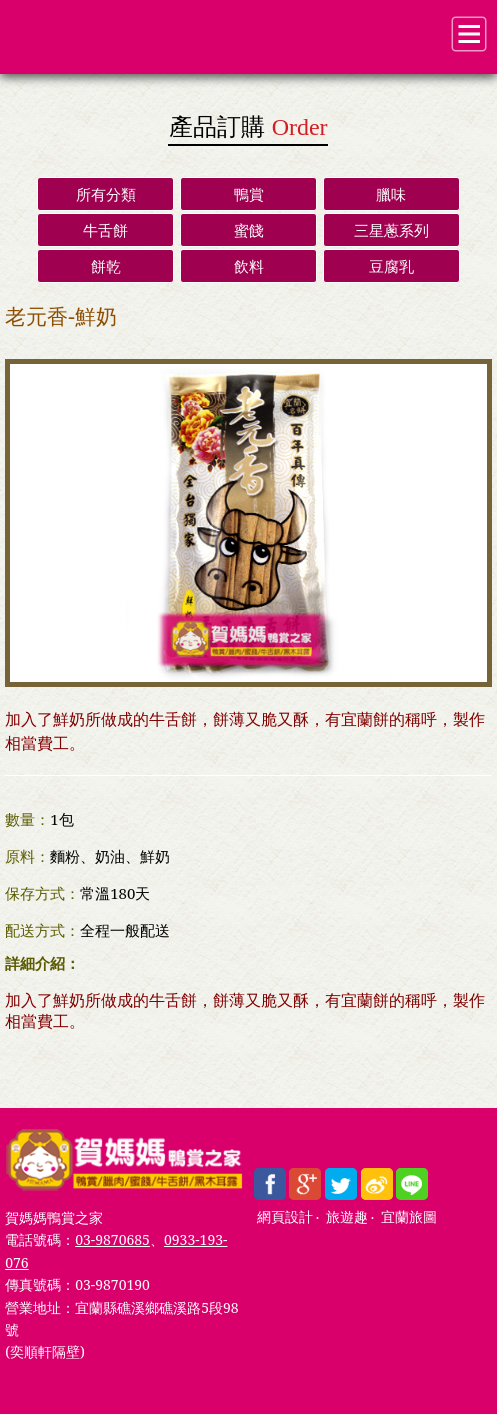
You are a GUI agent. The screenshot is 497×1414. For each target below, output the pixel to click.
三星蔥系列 (391, 230)
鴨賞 (249, 194)
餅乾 (106, 266)
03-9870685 (112, 1239)
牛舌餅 (105, 230)
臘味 (391, 194)
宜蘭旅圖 (409, 1217)
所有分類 (106, 194)
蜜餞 (249, 230)
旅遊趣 (347, 1217)
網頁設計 (285, 1217)
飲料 (249, 266)
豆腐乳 (391, 266)
